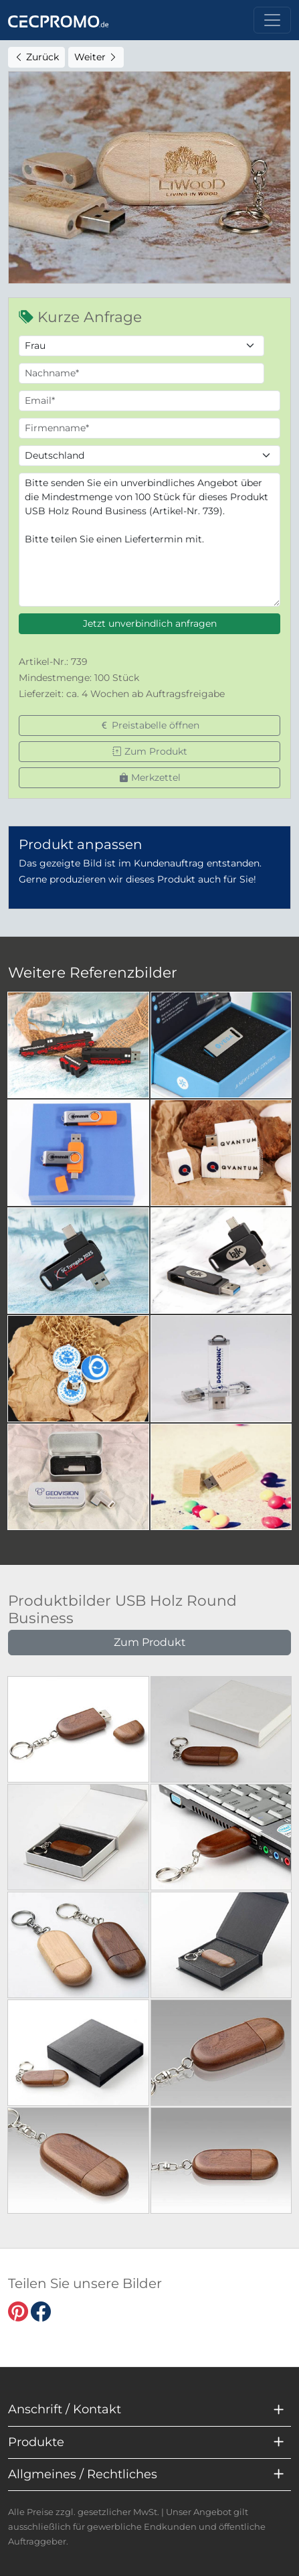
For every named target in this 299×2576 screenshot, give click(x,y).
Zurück (36, 57)
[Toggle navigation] (272, 20)
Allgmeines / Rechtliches (82, 2474)
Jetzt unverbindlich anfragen (150, 623)
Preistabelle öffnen (149, 725)
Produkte (36, 2442)
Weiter (96, 57)
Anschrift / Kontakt (64, 2409)
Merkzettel (150, 777)
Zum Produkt (149, 751)
